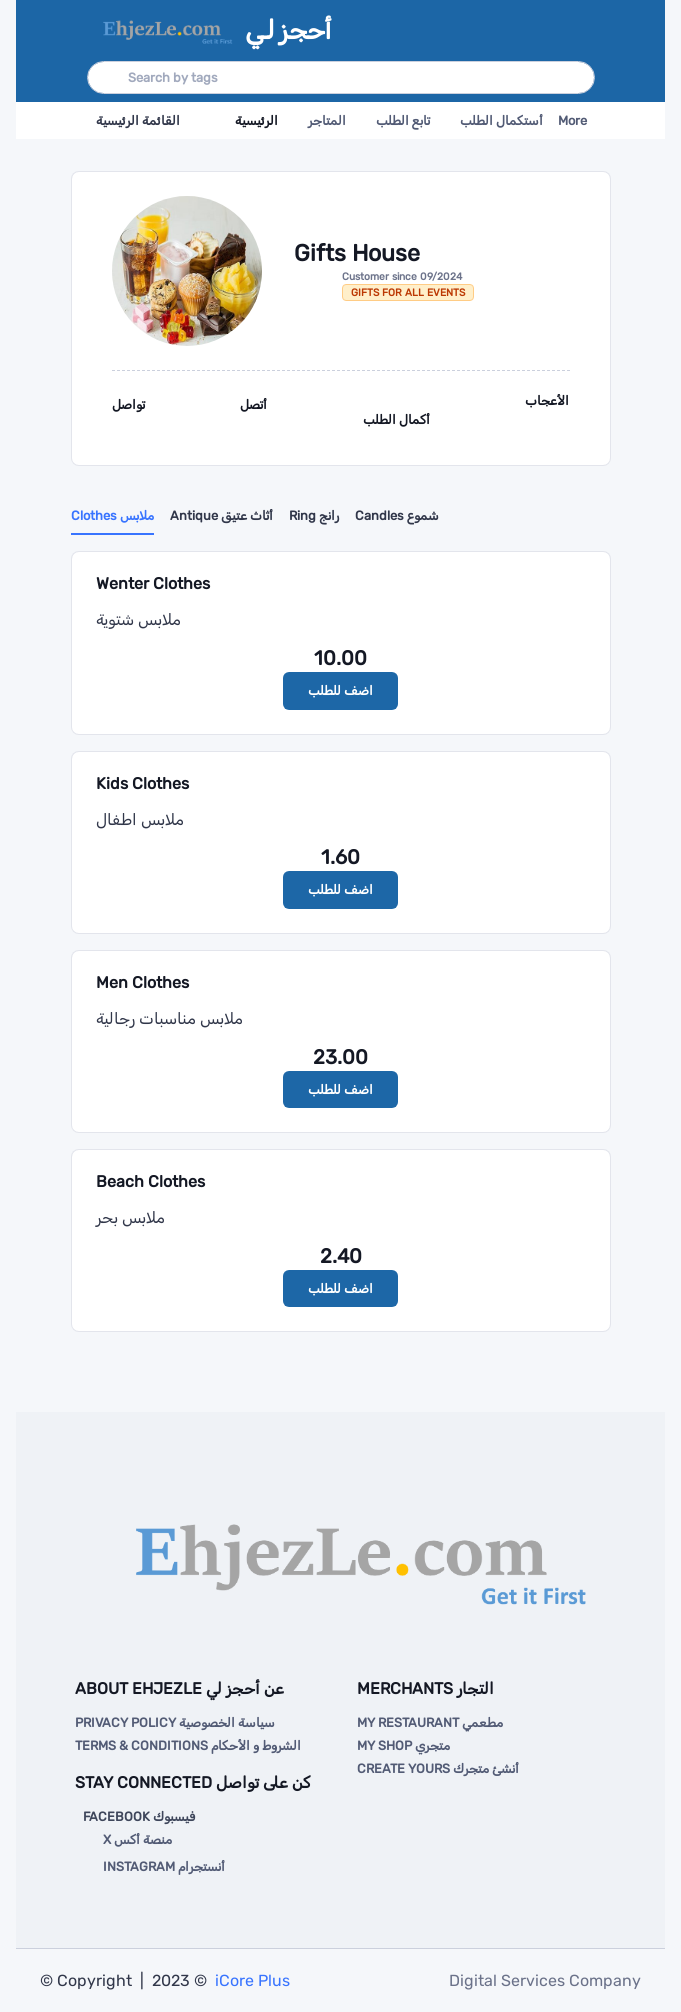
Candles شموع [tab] (397, 515)
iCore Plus (250, 1980)
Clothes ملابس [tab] (112, 515)
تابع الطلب (403, 120)
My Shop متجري (403, 1745)
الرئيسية (256, 120)
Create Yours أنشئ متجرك (438, 1768)
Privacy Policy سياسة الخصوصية (175, 1722)
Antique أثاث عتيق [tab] (221, 515)
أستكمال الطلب (501, 120)
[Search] (341, 77)
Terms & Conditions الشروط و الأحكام (188, 1745)
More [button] (572, 120)
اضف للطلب (340, 690)
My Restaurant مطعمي (430, 1722)
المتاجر (327, 120)
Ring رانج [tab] (314, 515)
